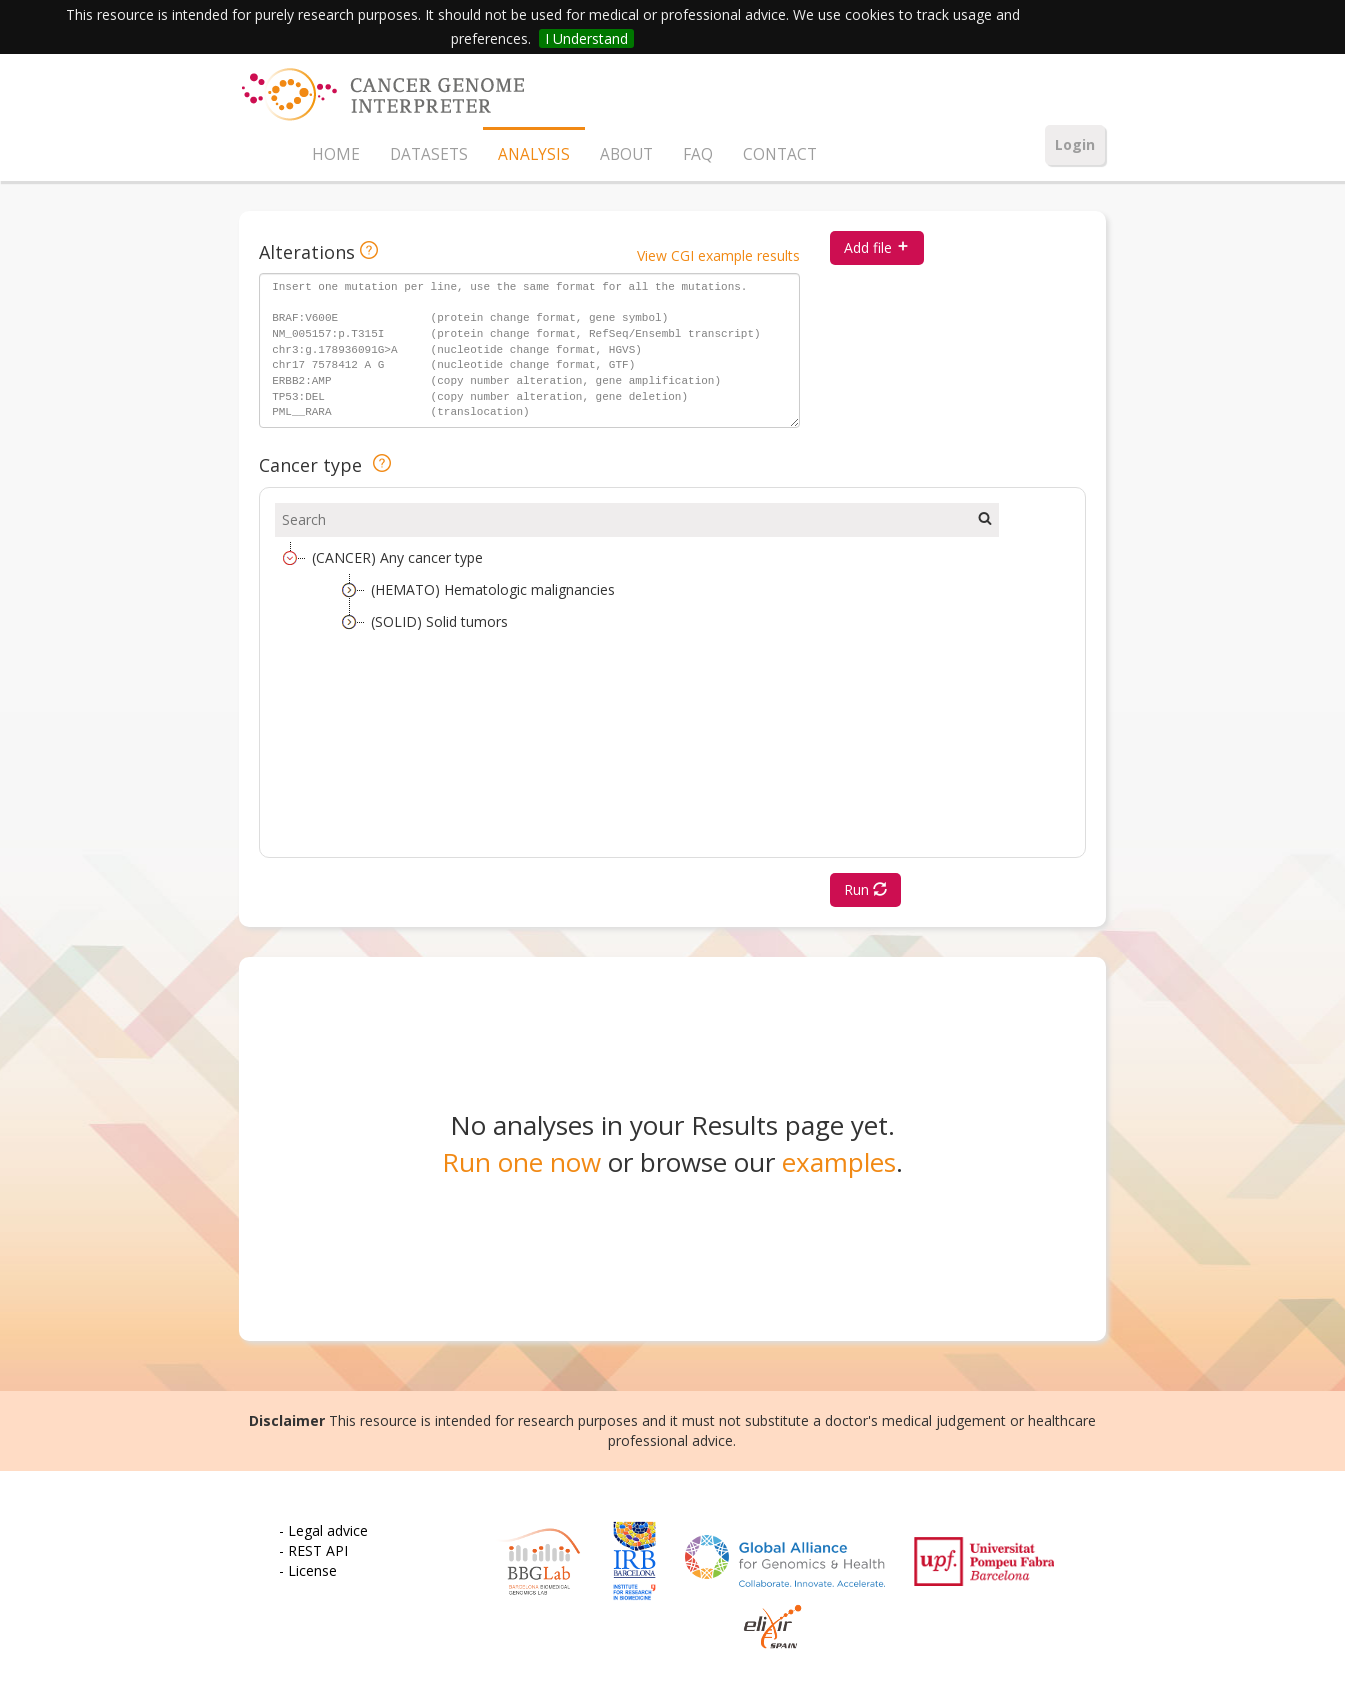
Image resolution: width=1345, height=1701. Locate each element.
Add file (877, 247)
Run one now (521, 1162)
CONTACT (780, 154)
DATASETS (429, 154)
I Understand (586, 38)
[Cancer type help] (382, 465)
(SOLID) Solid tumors (439, 621)
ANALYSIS (534, 154)
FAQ (698, 154)
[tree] (672, 692)
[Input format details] (369, 252)
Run (865, 889)
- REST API (313, 1550)
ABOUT (626, 154)
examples (839, 1162)
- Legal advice (323, 1530)
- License (308, 1570)
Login (1075, 144)
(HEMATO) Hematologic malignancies (493, 589)
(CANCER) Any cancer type (397, 557)
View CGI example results (718, 255)
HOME (336, 154)
